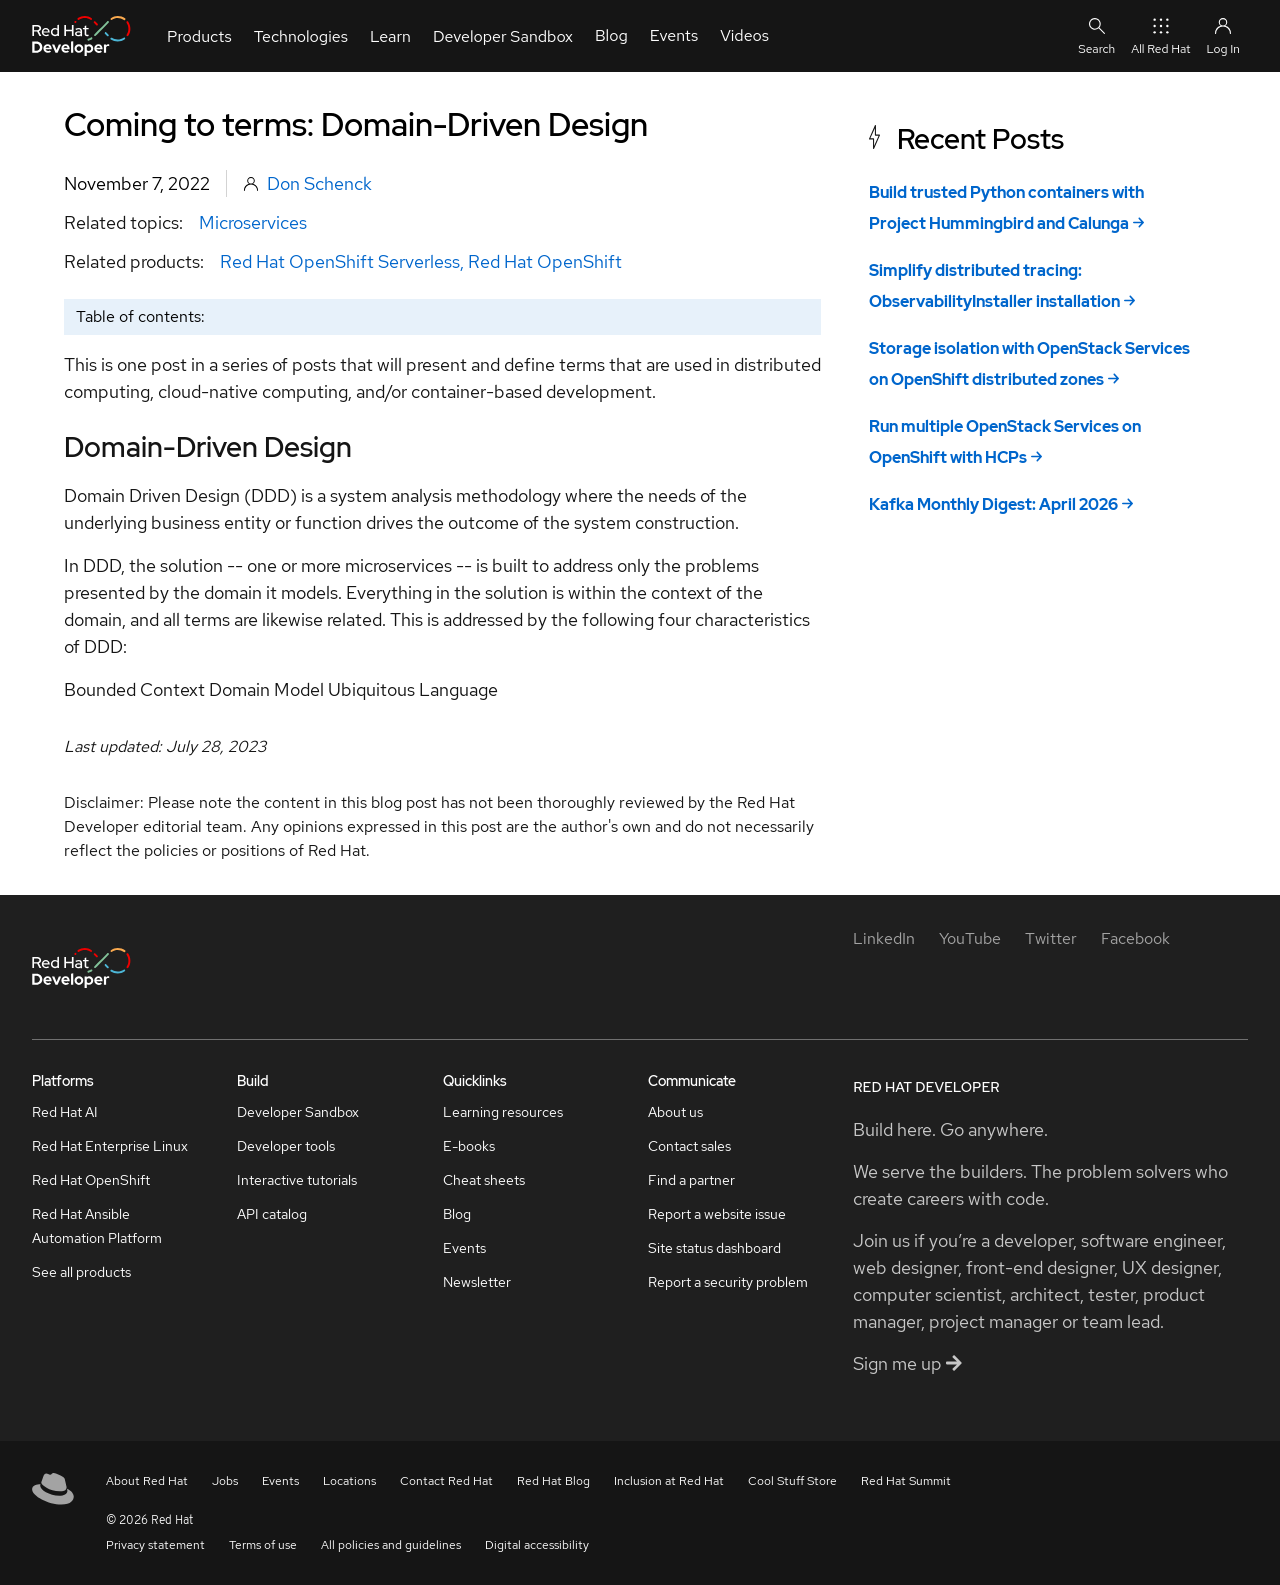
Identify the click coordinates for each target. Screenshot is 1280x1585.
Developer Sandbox (298, 1112)
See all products (81, 1272)
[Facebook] (1135, 938)
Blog (457, 1214)
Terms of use (263, 1545)
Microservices (253, 222)
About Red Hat (147, 1481)
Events (464, 1248)
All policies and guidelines (391, 1545)
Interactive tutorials (297, 1180)
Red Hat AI (65, 1112)
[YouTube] (970, 938)
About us (675, 1112)
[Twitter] (1051, 938)
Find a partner (691, 1180)
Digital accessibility (537, 1545)
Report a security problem (728, 1282)
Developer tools (286, 1146)
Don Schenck (319, 183)
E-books (469, 1146)
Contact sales (689, 1146)
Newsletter (477, 1282)
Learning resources (503, 1112)
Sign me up (907, 1363)
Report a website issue (717, 1214)
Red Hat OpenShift (545, 261)
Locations (349, 1481)
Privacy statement (155, 1545)
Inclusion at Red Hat (669, 1481)
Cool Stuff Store (792, 1481)
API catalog (272, 1214)
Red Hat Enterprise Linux (110, 1146)
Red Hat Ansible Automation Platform (97, 1226)
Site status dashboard (714, 1248)
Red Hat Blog (553, 1481)
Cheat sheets (484, 1180)
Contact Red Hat (446, 1481)
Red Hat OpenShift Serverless (340, 261)
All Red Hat (1160, 35)
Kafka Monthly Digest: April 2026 (993, 504)
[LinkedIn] (884, 938)
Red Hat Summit (906, 1481)
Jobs (225, 1481)
